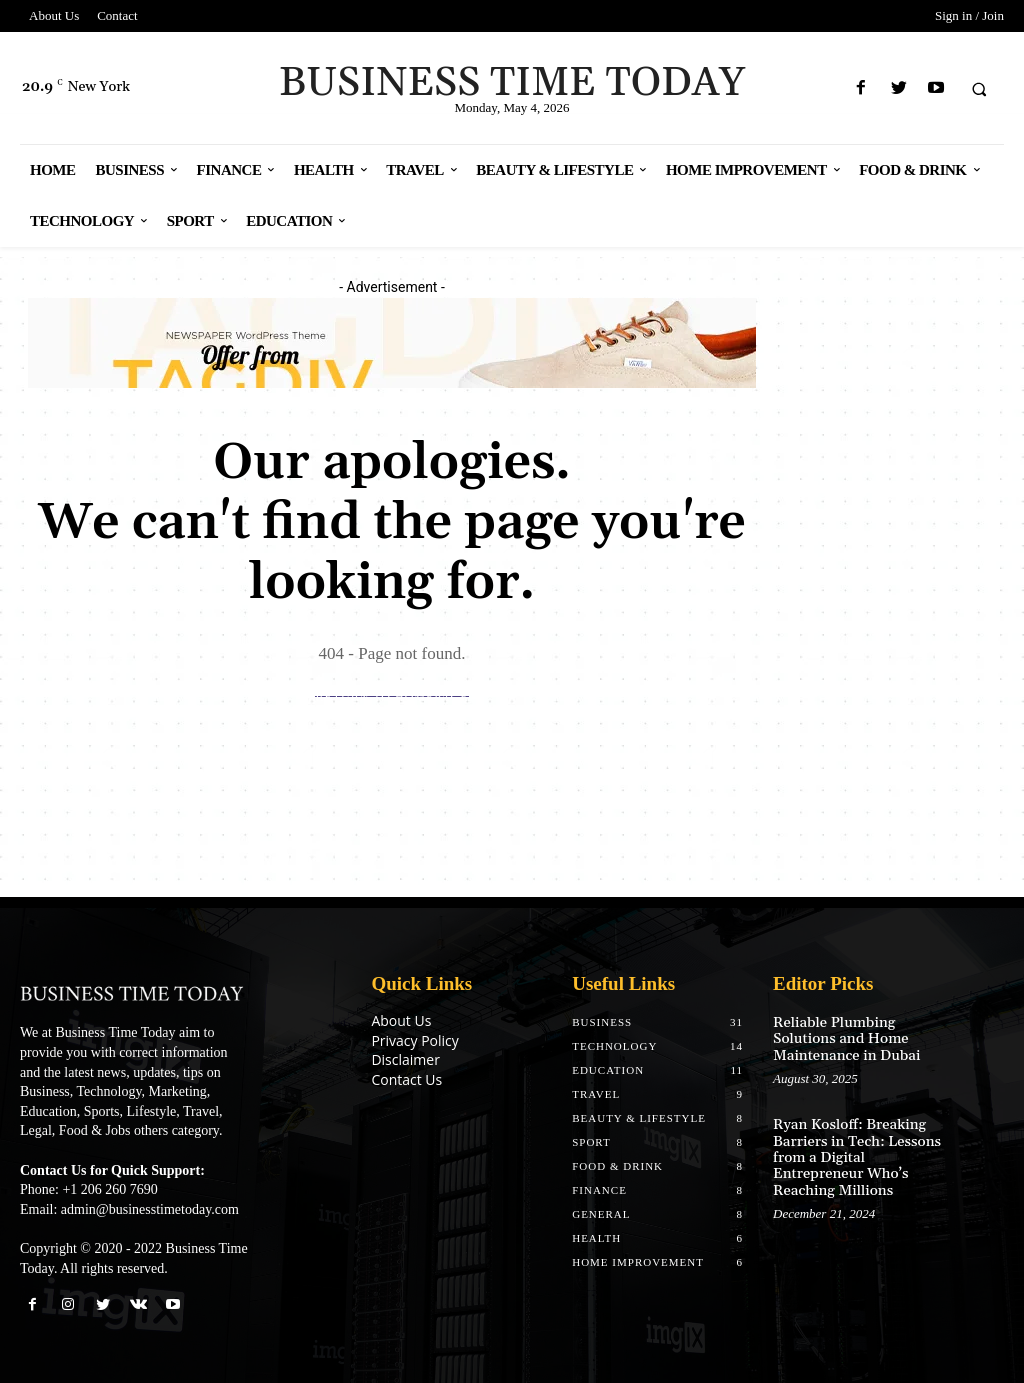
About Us (401, 1020)
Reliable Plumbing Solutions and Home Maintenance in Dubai (843, 1037)
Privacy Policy (414, 1040)
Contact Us (406, 1079)
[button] (979, 89)
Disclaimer (405, 1059)
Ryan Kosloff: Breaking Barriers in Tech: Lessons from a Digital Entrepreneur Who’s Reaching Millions (853, 1152)
